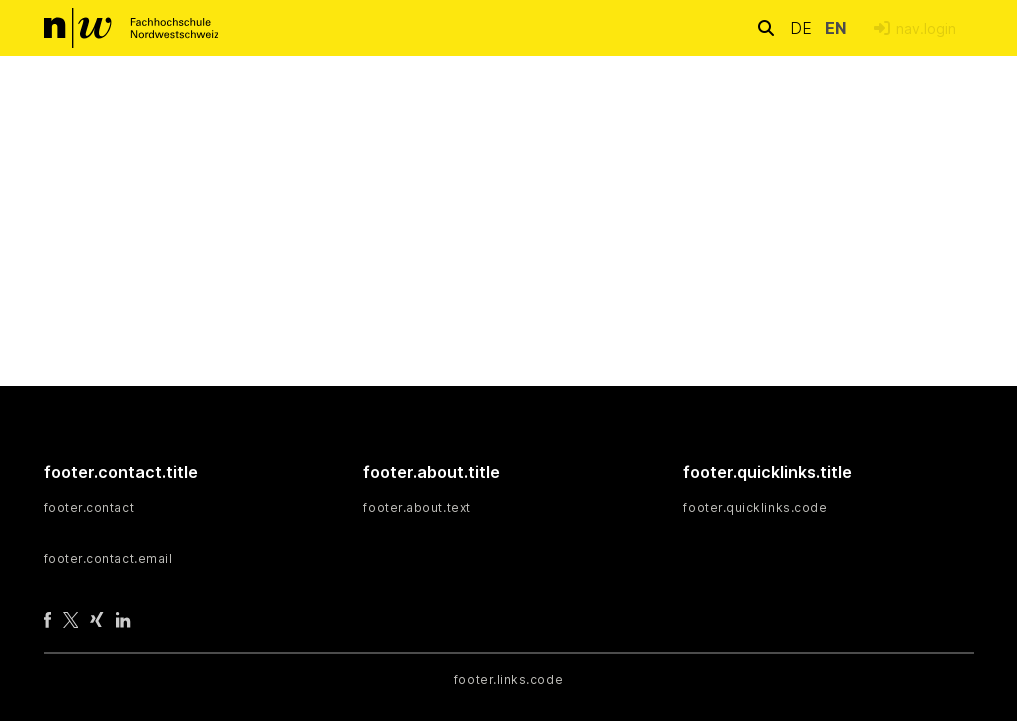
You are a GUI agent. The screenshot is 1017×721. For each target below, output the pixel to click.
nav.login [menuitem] (926, 28)
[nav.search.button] (766, 27)
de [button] (803, 28)
